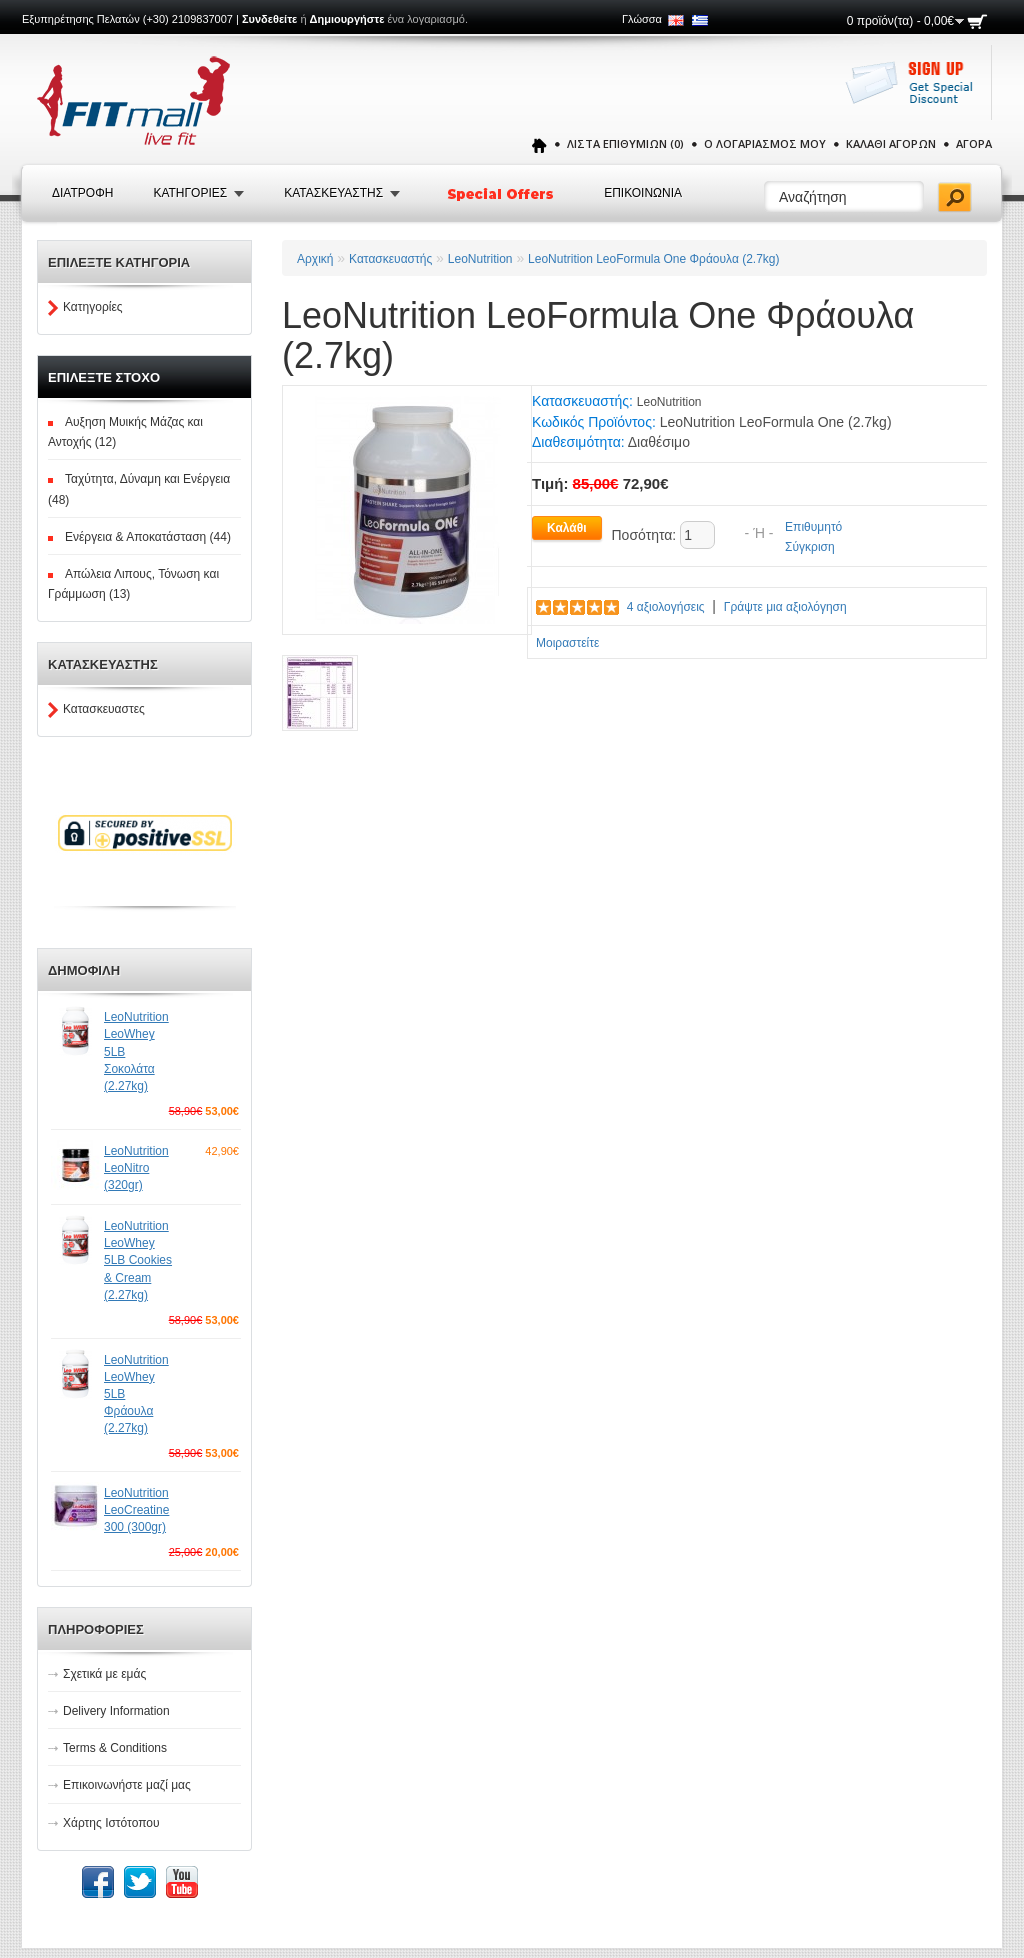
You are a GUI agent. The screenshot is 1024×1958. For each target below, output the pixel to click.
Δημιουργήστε (347, 19)
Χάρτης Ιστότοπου (111, 1823)
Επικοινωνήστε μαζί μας (127, 1785)
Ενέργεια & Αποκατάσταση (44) (148, 537)
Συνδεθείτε (269, 19)
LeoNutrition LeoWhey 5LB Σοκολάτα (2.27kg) (136, 1051)
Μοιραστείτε (567, 643)
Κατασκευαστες (104, 709)
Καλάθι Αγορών (891, 143)
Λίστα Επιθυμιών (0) (625, 143)
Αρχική (315, 259)
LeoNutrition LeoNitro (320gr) (136, 1168)
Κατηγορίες (93, 307)
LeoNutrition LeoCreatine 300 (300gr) (136, 1510)
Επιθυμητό (813, 527)
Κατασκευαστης (333, 193)
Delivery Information (116, 1711)
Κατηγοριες (190, 193)
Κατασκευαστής (390, 259)
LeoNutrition (480, 259)
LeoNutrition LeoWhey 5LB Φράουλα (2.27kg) (136, 1394)
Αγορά (974, 143)
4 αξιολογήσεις (666, 607)
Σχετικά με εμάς (104, 1674)
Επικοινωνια (643, 193)
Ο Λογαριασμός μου (765, 143)
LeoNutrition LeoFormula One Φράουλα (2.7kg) (653, 259)
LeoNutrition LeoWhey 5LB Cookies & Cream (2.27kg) (138, 1260)
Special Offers (502, 194)
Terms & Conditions (115, 1748)
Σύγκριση (810, 547)
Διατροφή (82, 193)
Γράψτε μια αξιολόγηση (785, 607)
